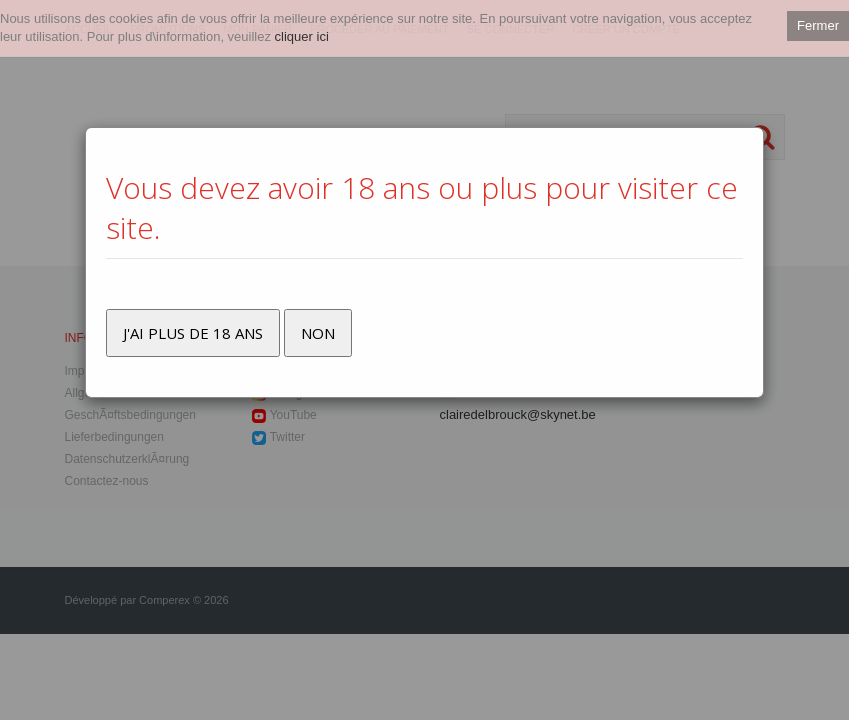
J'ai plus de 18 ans (193, 333)
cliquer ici (302, 36)
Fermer (818, 25)
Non (318, 333)
